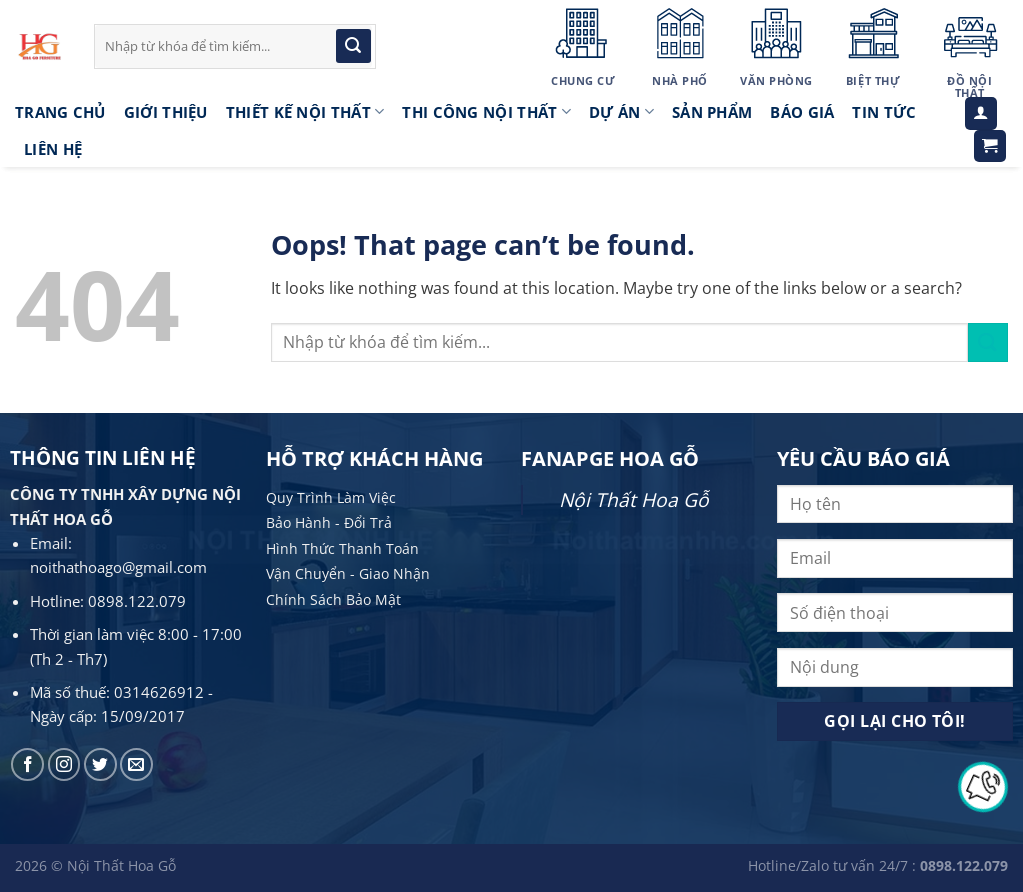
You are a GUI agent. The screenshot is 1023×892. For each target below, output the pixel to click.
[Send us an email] (136, 764)
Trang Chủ (60, 112)
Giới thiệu (166, 112)
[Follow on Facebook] (27, 764)
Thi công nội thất (486, 112)
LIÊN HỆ (53, 149)
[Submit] (353, 46)
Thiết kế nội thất (305, 112)
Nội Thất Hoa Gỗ (634, 499)
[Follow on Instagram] (64, 764)
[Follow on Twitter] (100, 764)
